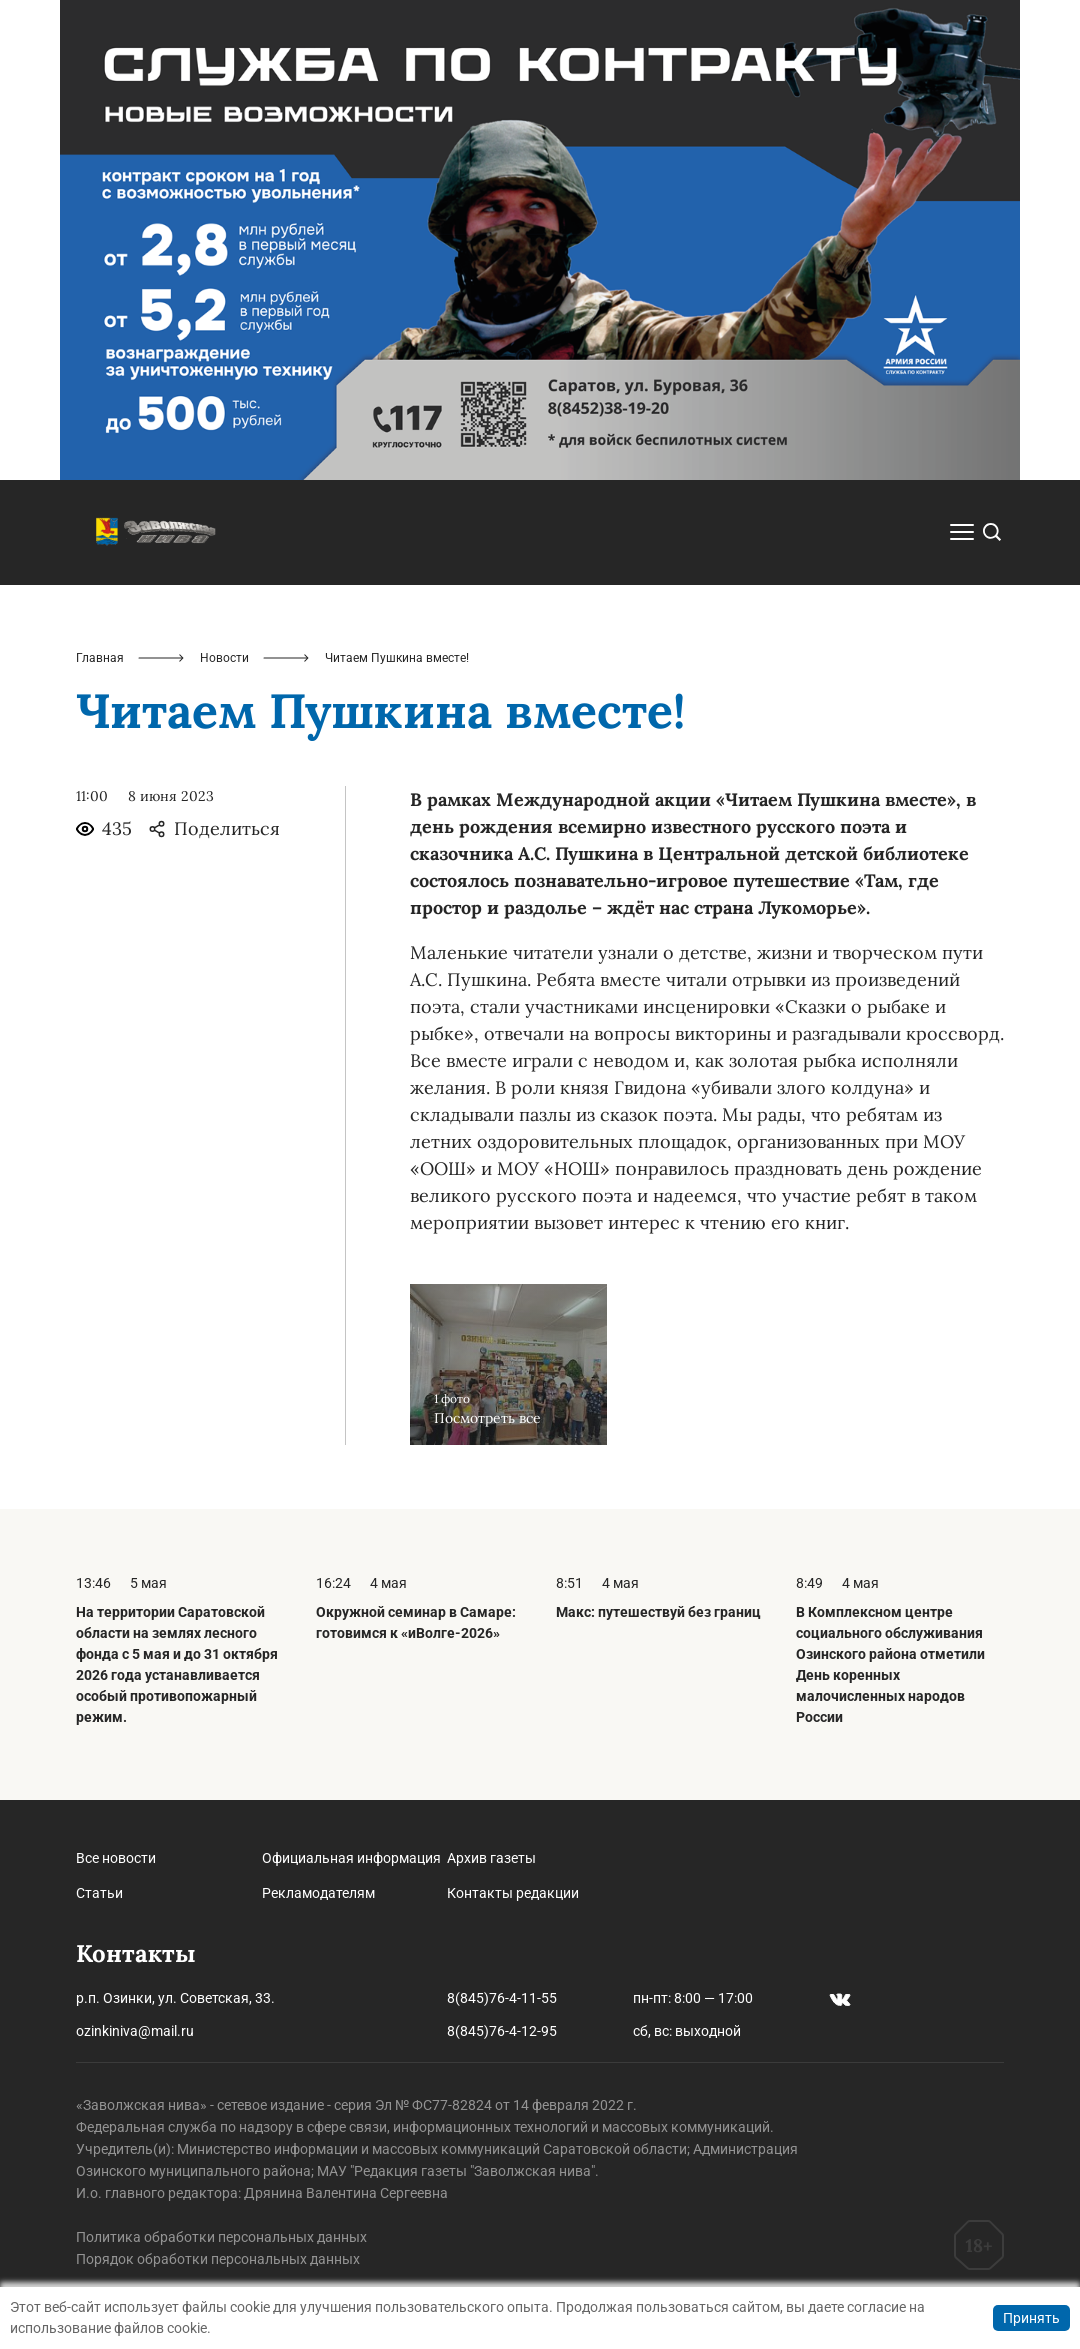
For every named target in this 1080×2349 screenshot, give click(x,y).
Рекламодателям (318, 1893)
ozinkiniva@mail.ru (135, 2031)
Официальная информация (351, 1858)
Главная (100, 658)
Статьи (99, 1893)
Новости (224, 658)
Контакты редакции (513, 1893)
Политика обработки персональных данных (221, 2237)
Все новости (116, 1858)
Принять (1031, 2318)
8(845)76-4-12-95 (502, 2031)
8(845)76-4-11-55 (502, 1998)
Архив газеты (491, 1858)
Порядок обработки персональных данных (218, 2259)
